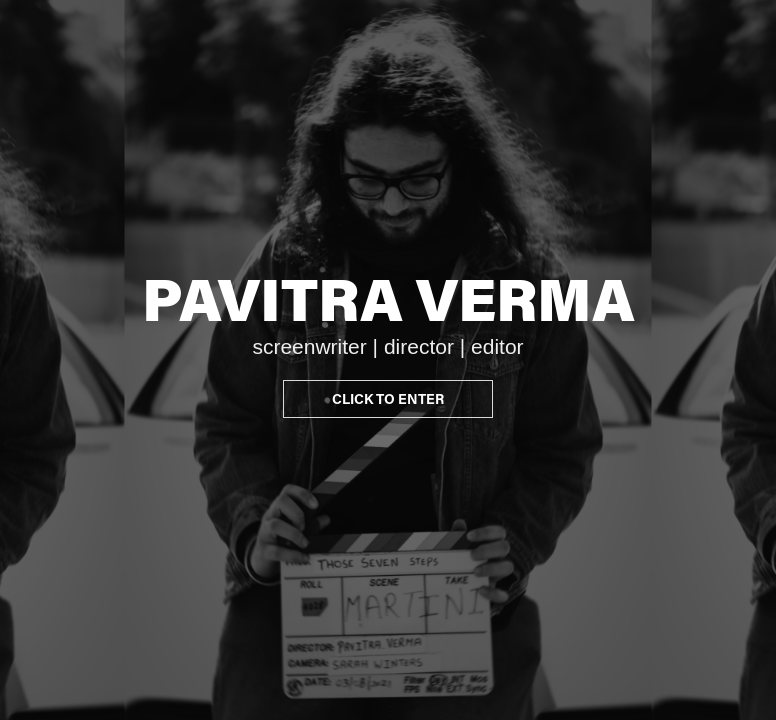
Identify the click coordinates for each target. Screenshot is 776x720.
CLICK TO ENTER (388, 398)
